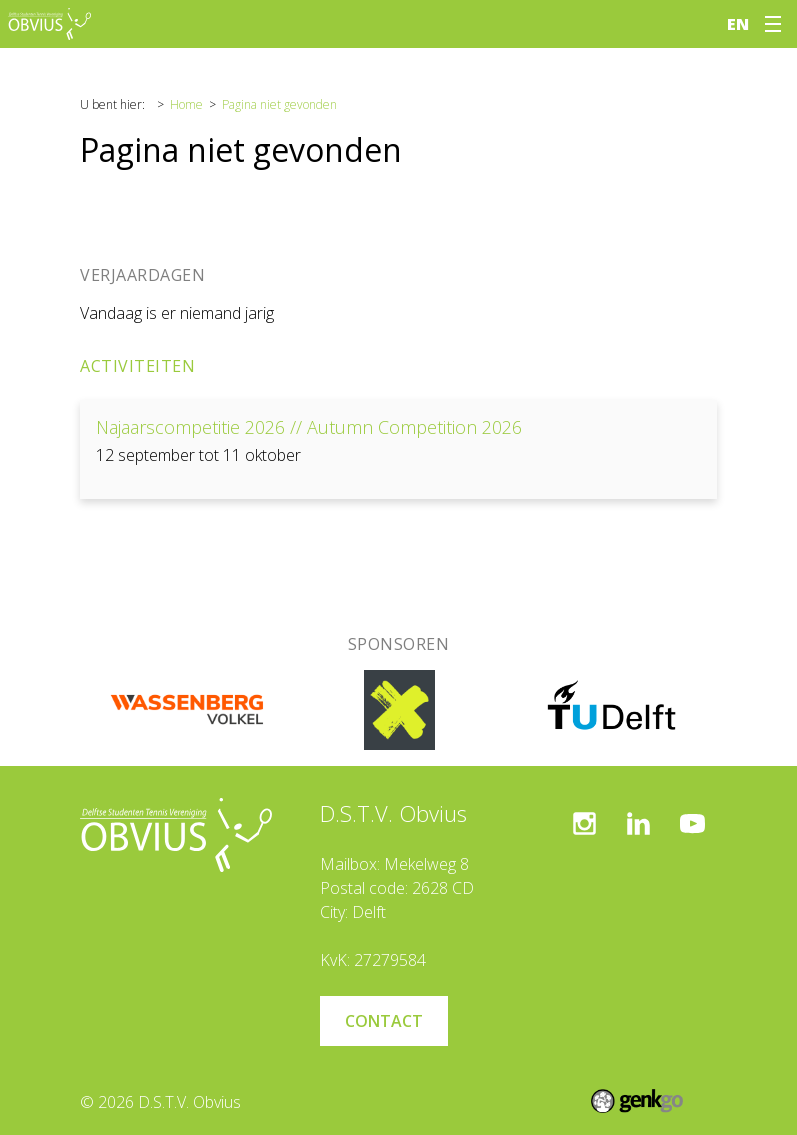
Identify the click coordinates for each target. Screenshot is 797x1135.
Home (186, 104)
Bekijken (398, 449)
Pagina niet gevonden (279, 104)
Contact (384, 1021)
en (738, 24)
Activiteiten (137, 366)
